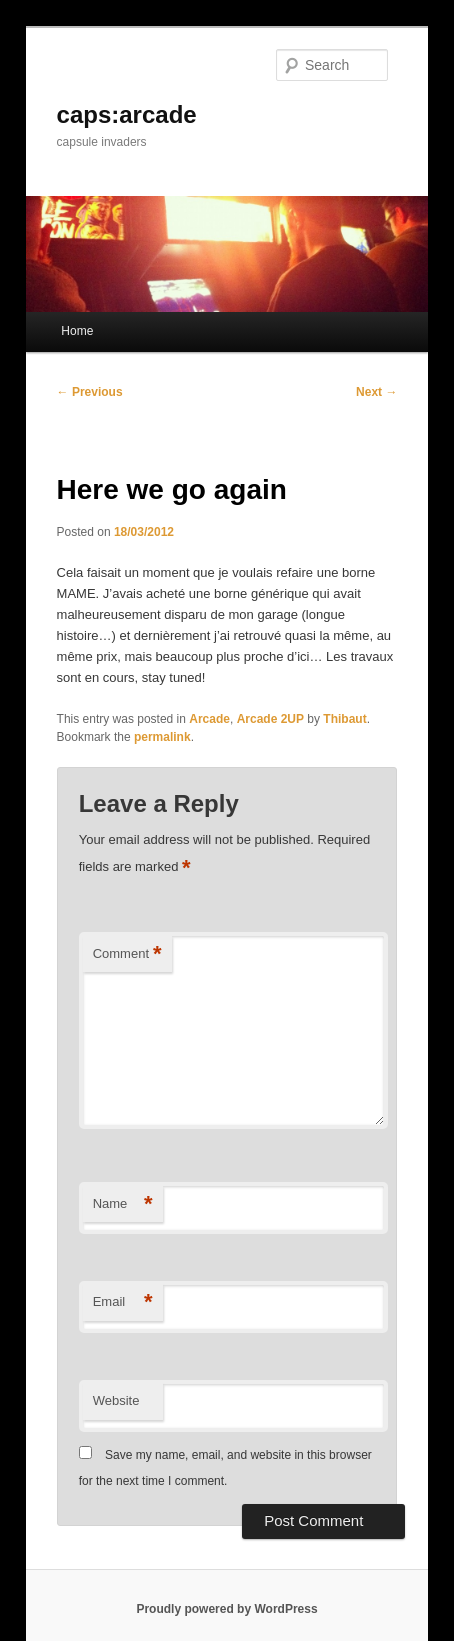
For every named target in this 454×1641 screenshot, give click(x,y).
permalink (162, 737)
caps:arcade (127, 114)
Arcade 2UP (270, 719)
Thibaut (344, 719)
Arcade (209, 719)
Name (123, 1204)
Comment (127, 954)
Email (123, 1302)
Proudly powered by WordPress (226, 1609)
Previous (90, 392)
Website (116, 1400)
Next (376, 392)
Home (77, 331)
